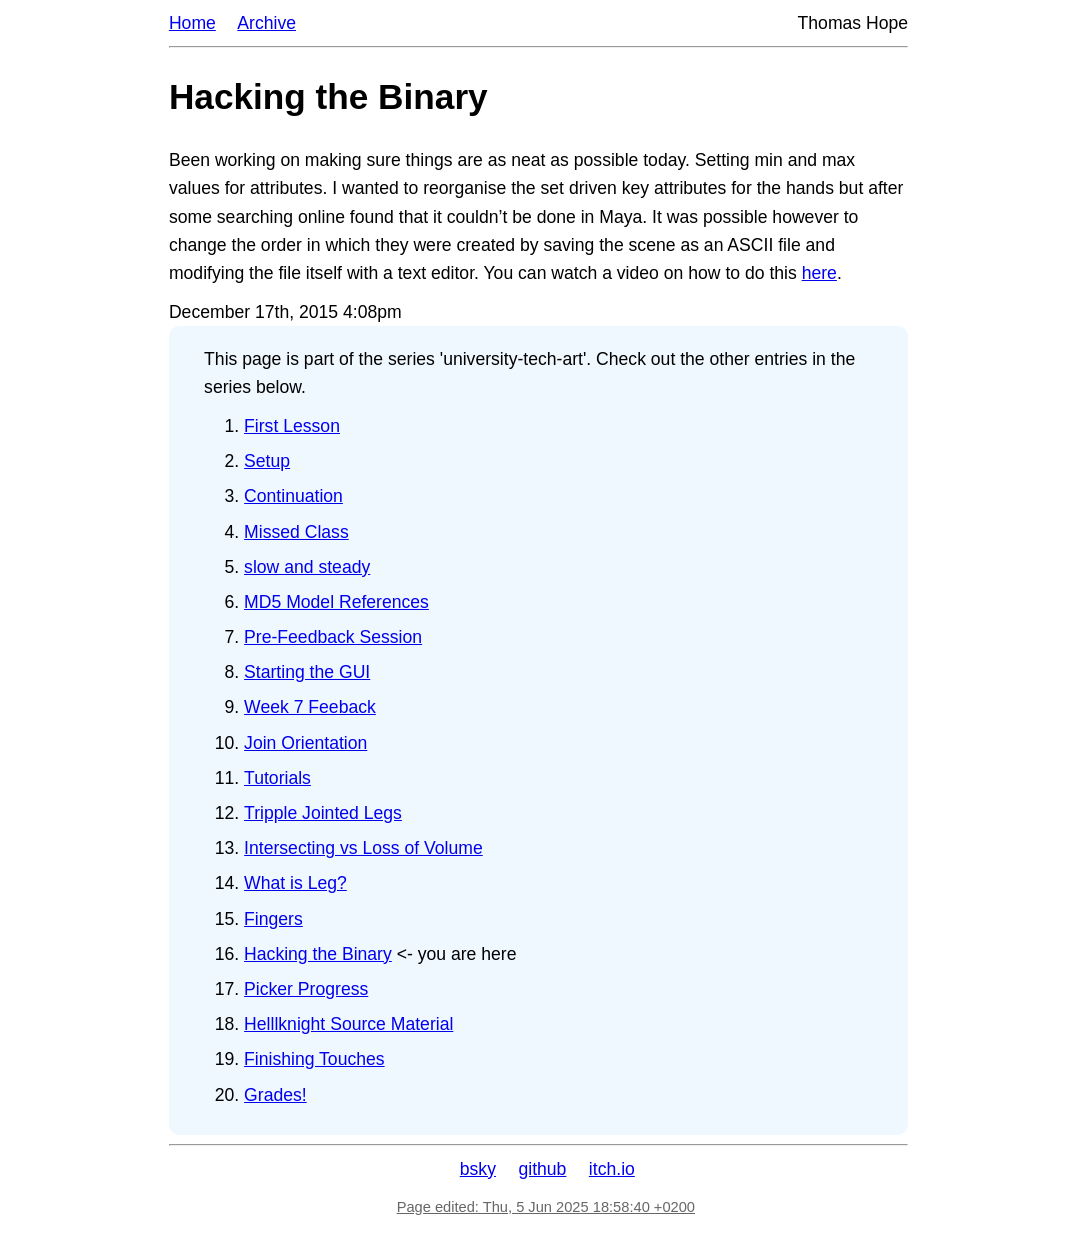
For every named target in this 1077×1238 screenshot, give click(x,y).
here (819, 273)
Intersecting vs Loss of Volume (363, 848)
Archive (266, 23)
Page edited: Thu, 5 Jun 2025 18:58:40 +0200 (546, 1207)
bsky (478, 1169)
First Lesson (292, 426)
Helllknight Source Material (348, 1024)
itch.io (612, 1169)
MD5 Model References (336, 602)
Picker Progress (306, 989)
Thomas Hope (853, 23)
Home (192, 23)
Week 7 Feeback (310, 707)
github (542, 1169)
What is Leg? (295, 883)
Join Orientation (305, 743)
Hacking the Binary (318, 954)
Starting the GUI (307, 672)
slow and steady (307, 567)
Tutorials (277, 778)
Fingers (273, 919)
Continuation (293, 496)
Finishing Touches (314, 1059)
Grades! (275, 1095)
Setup (267, 461)
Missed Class (296, 532)
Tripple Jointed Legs (323, 813)
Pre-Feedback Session (333, 637)
